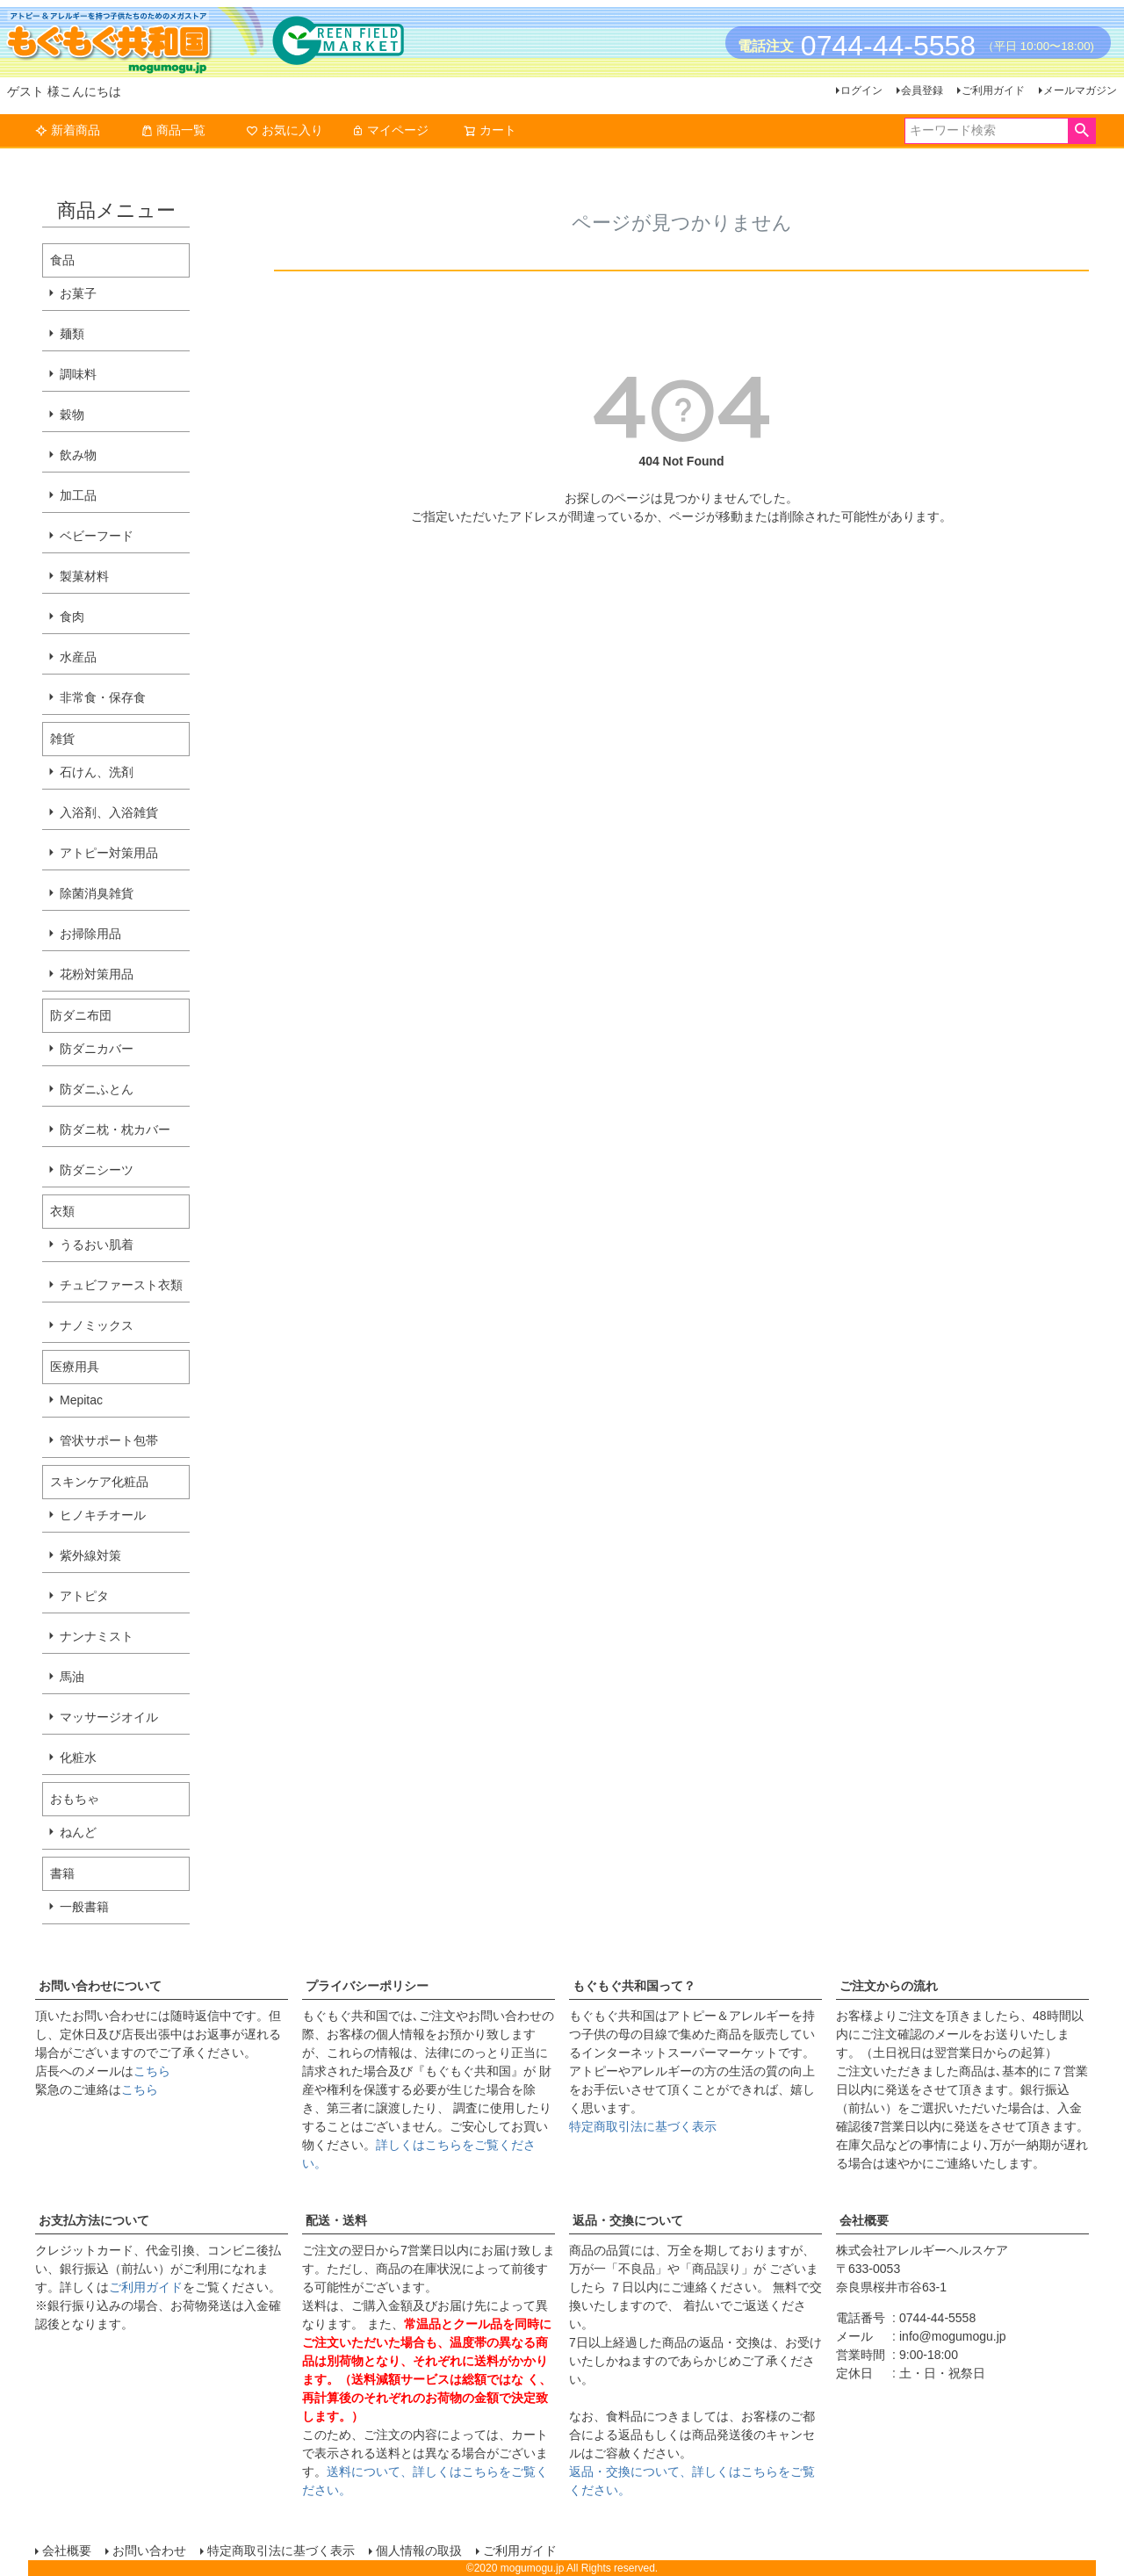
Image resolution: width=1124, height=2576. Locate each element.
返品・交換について (628, 2220)
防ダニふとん (96, 1089)
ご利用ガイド (993, 90)
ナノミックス (96, 1325)
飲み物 (78, 455)
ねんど (78, 1832)
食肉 (72, 617)
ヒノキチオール (103, 1515)
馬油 (72, 1677)
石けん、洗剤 (96, 772)
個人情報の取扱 (419, 2551)
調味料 (78, 374)
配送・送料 (336, 2220)
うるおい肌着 (96, 1244)
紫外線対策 (90, 1555)
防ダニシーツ (96, 1170)
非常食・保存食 (103, 697)
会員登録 (922, 90)
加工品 (78, 495)
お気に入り (284, 130)
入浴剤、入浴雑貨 (109, 812)
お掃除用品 (90, 934)
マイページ (390, 130)
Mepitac (81, 1400)
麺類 (72, 334)
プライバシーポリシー (367, 1986)
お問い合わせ (149, 2551)
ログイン (861, 90)
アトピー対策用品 (109, 853)
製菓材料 (84, 576)
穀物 (72, 415)
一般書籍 (84, 1907)
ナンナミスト (96, 1636)
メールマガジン (1080, 90)
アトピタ (84, 1596)
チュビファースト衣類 (121, 1285)
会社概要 (864, 2220)
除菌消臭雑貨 (96, 893)
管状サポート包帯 (109, 1440)
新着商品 (67, 130)
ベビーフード (96, 536)
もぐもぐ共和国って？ (634, 1986)
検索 (1081, 131)
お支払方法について (94, 2220)
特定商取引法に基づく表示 (643, 2126)
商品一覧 (172, 130)
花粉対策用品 (96, 974)
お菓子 (78, 293)
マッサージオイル (109, 1717)
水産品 (78, 657)
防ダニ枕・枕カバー (115, 1129)
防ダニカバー (96, 1049)
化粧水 (78, 1757)
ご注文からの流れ (888, 1986)
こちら (151, 2071)
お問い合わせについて (100, 1986)
